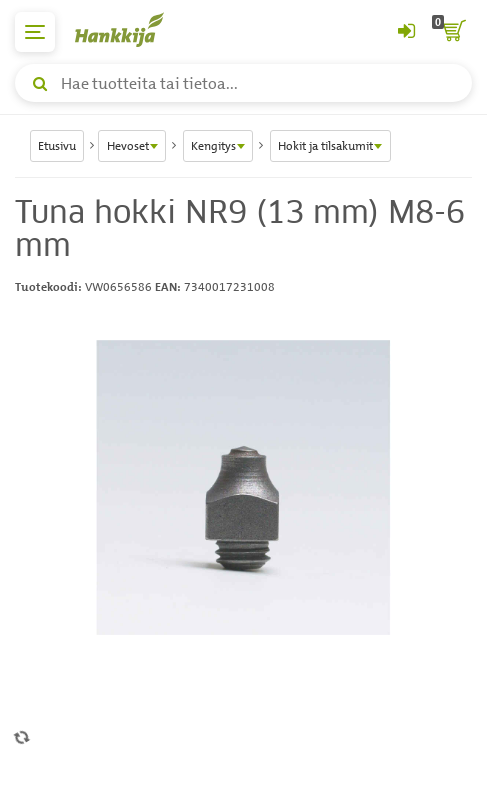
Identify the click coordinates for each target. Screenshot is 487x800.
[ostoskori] (452, 32)
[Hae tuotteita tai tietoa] (243, 83)
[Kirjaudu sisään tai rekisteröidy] (406, 32)
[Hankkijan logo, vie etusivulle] (130, 29)
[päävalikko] (35, 32)
